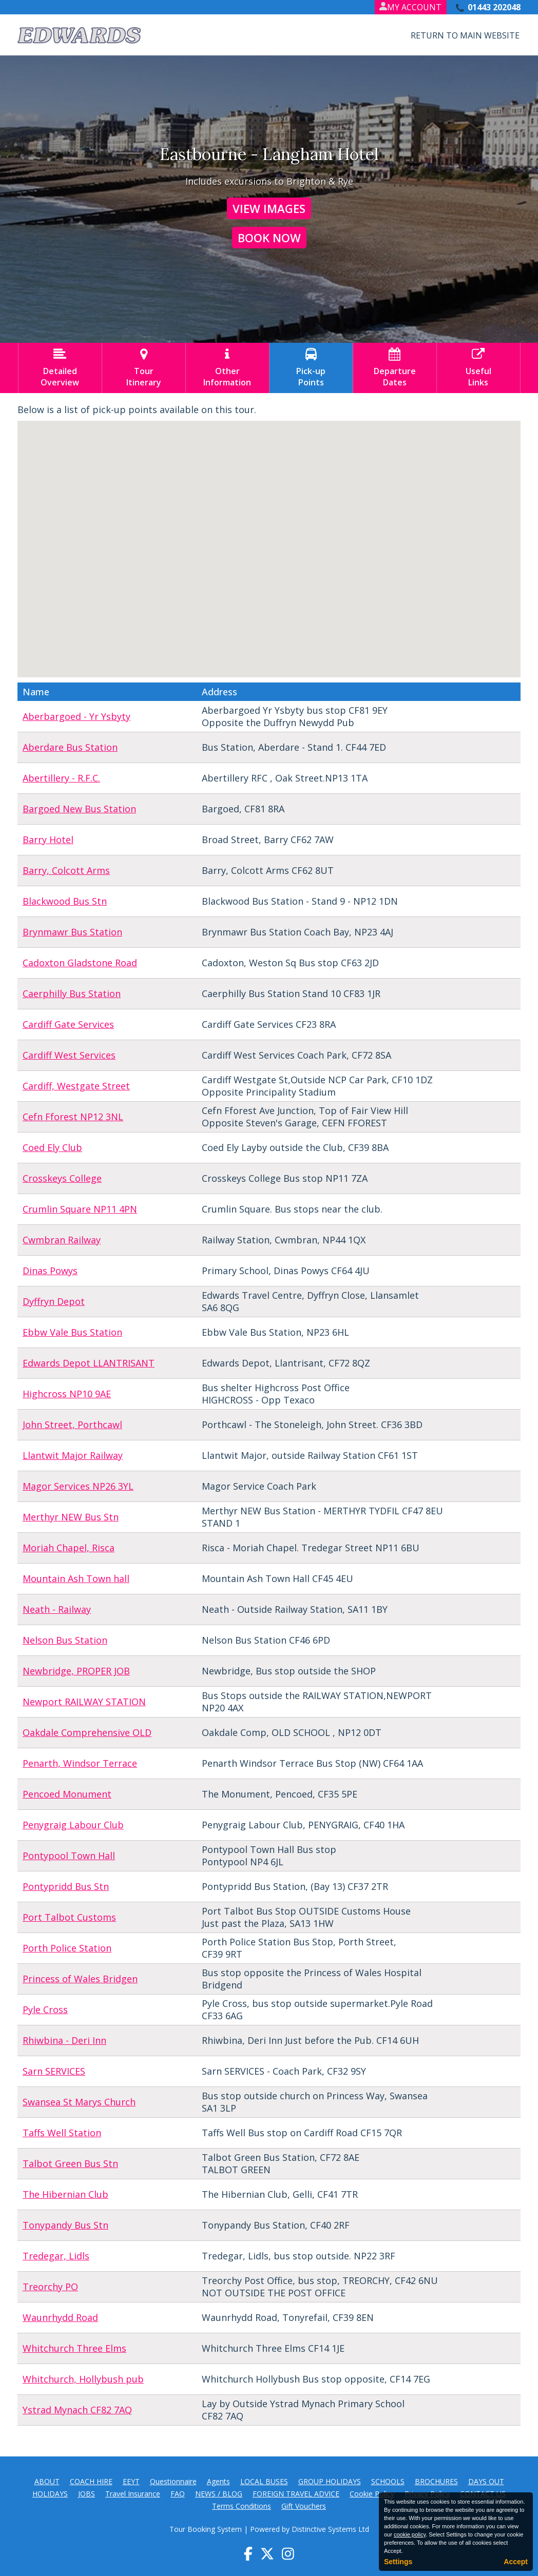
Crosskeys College (62, 1178)
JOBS (86, 2494)
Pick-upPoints (311, 368)
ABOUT (47, 2481)
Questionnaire (173, 2481)
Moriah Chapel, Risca (68, 1547)
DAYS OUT (486, 2481)
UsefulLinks (478, 368)
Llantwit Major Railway (73, 1455)
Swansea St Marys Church (79, 2102)
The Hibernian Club (65, 2194)
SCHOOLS (388, 2481)
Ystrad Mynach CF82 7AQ (77, 2410)
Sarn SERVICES (54, 2071)
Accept (516, 2562)
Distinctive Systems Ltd (330, 2529)
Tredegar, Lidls (56, 2256)
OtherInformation (227, 368)
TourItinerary (143, 368)
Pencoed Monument (67, 1794)
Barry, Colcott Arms (66, 870)
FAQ (177, 2494)
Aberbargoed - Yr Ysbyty (76, 716)
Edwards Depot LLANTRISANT (89, 1363)
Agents (218, 2481)
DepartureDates (394, 368)
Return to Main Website (465, 35)
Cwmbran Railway (62, 1240)
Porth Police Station (67, 1948)
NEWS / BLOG (218, 2494)
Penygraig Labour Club (73, 1825)
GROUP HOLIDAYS (329, 2481)
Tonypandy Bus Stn (65, 2225)
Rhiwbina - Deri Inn (64, 2040)
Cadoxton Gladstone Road (80, 963)
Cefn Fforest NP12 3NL (73, 1116)
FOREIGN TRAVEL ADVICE (296, 2494)
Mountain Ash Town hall (76, 1578)
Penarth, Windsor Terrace (80, 1763)
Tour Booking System (205, 2529)
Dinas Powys (50, 1270)
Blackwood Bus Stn (65, 901)
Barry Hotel (48, 839)
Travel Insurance (132, 2494)
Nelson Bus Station (65, 1640)
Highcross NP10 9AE (67, 1394)
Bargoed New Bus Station (79, 809)
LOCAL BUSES (264, 2481)
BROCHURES (436, 2481)
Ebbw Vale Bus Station (72, 1332)
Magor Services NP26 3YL (78, 1486)
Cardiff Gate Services (68, 1024)
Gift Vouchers (303, 2506)
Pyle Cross (45, 2009)
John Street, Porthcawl (72, 1424)
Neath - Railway (57, 1609)
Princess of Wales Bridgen (80, 1979)
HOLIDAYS (50, 2494)
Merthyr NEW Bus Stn (71, 1517)
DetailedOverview (60, 368)
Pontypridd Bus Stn (66, 1886)
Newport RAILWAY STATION (84, 1701)
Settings (398, 2562)
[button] (259, 504)
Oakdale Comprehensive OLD (87, 1732)
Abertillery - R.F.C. (61, 778)
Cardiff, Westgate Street (76, 1086)
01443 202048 (494, 7)
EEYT (131, 2481)
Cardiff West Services (69, 1055)
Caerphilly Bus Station (72, 993)
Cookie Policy (372, 2494)
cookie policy (410, 2534)
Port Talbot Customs (69, 1917)
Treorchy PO (50, 2286)
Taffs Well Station (62, 2132)
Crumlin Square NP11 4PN (80, 1209)
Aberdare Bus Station (70, 747)
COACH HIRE (91, 2481)
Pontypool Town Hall (69, 1855)
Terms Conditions (241, 2506)
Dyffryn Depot (54, 1301)
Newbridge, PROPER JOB (76, 1671)
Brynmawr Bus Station (72, 932)
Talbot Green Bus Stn (70, 2163)
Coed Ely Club (52, 1147)
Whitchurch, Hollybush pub (83, 2379)
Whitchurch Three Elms (74, 2348)
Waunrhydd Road (60, 2317)
